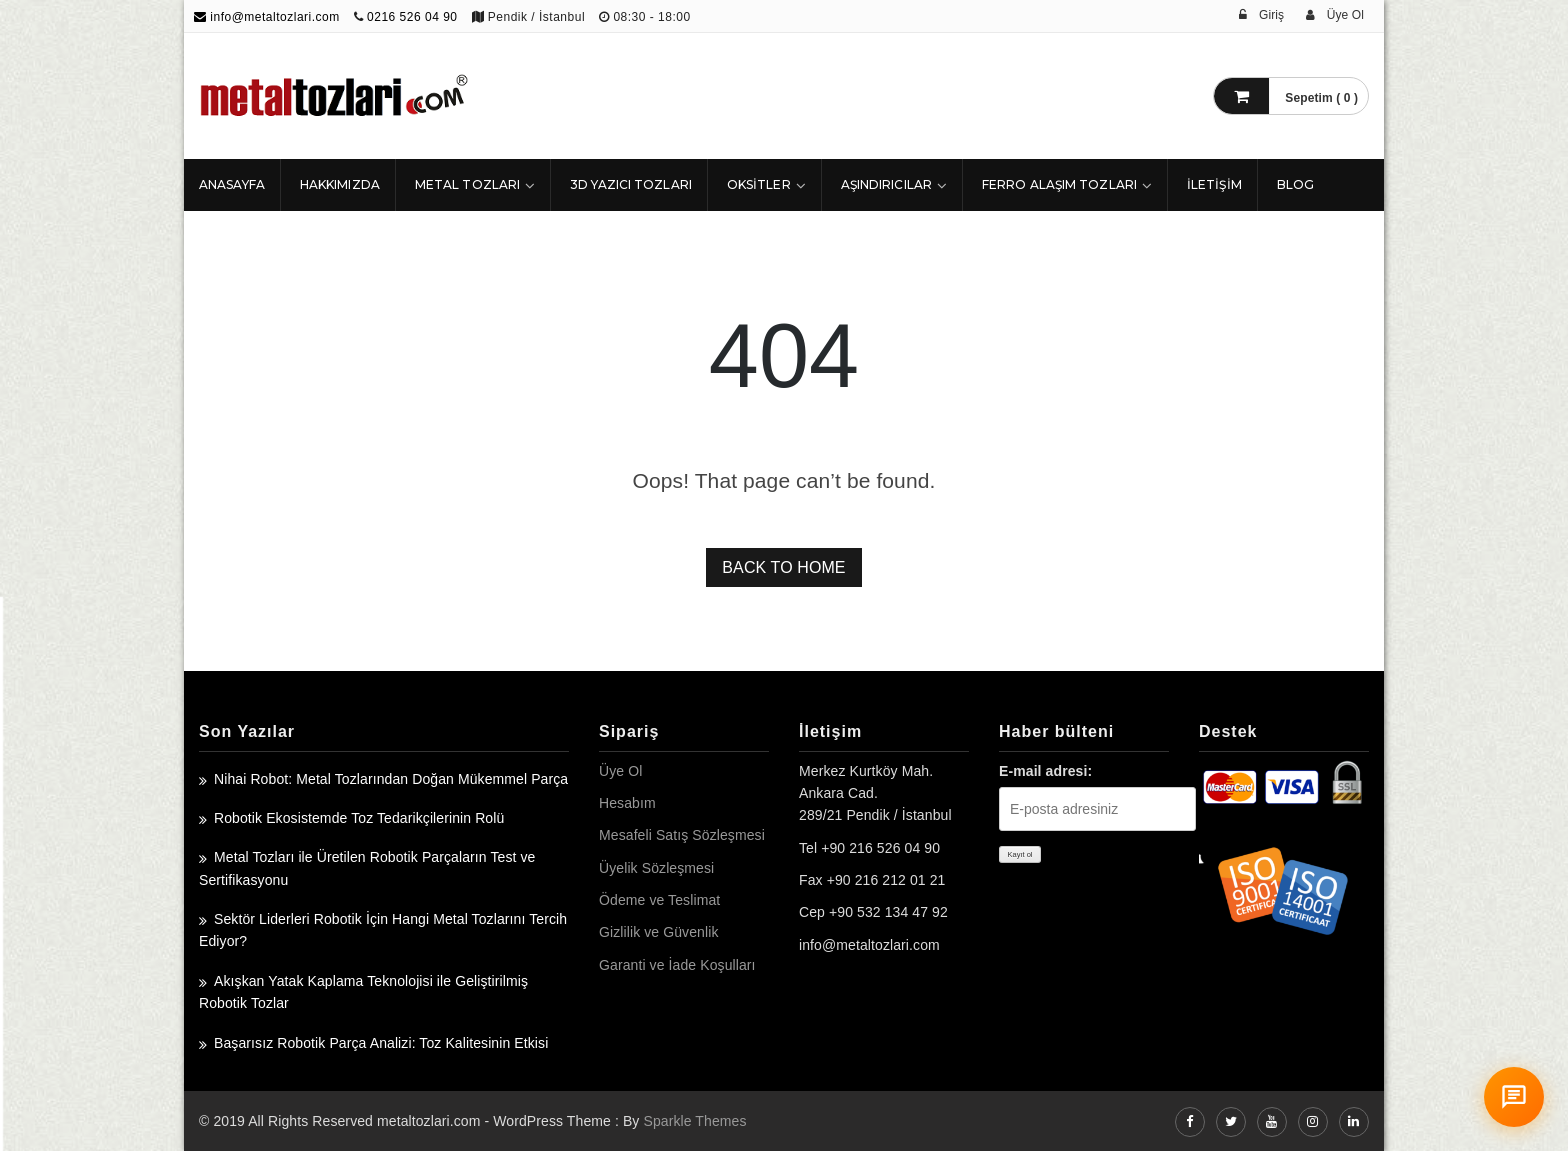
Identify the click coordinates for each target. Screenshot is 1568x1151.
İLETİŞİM (1214, 184)
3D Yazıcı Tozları (631, 184)
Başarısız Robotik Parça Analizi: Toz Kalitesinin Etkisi (381, 1043)
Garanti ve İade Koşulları (677, 965)
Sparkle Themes (694, 1121)
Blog (1295, 184)
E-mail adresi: (1045, 771)
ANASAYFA (232, 184)
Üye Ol (620, 771)
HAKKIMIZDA (340, 184)
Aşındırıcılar (886, 184)
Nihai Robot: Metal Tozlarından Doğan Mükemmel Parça (391, 779)
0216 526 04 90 (412, 17)
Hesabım (627, 803)
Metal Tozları (467, 184)
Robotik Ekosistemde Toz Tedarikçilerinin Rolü (359, 818)
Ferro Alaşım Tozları (1059, 184)
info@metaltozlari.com (267, 17)
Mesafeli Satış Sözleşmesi (682, 835)
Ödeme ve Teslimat (659, 900)
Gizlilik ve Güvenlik (658, 932)
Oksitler (759, 184)
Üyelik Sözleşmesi (656, 868)
